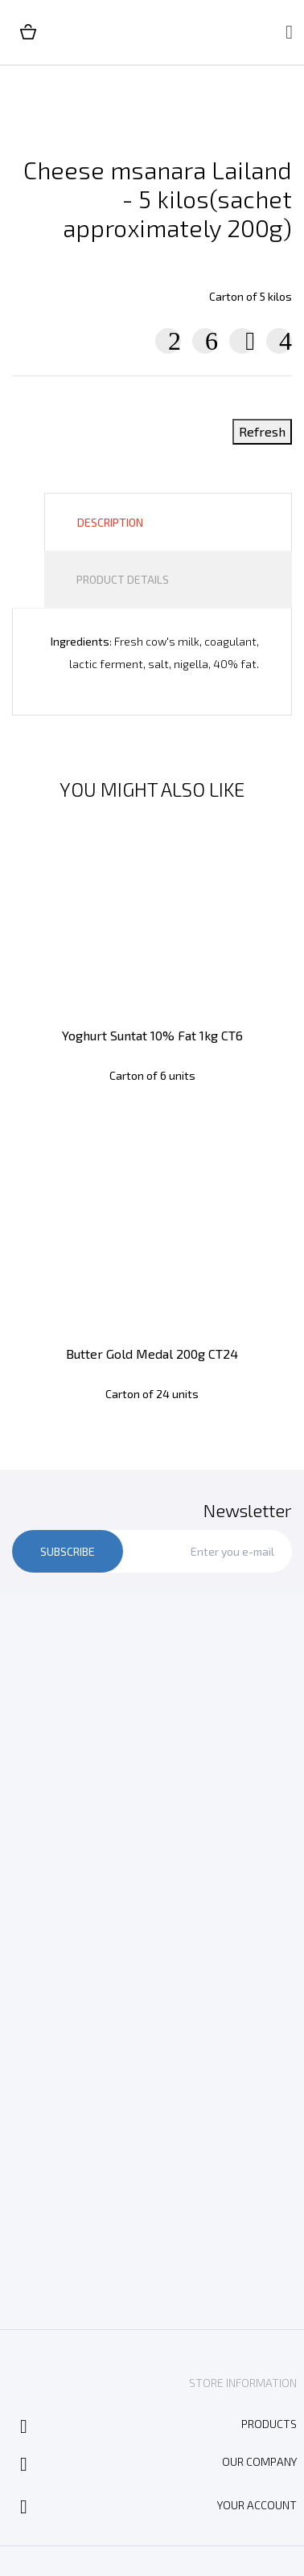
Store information (243, 2382)
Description (110, 522)
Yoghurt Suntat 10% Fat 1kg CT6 (152, 1035)
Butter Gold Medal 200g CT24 (152, 1353)
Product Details (122, 579)
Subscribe (67, 1551)
